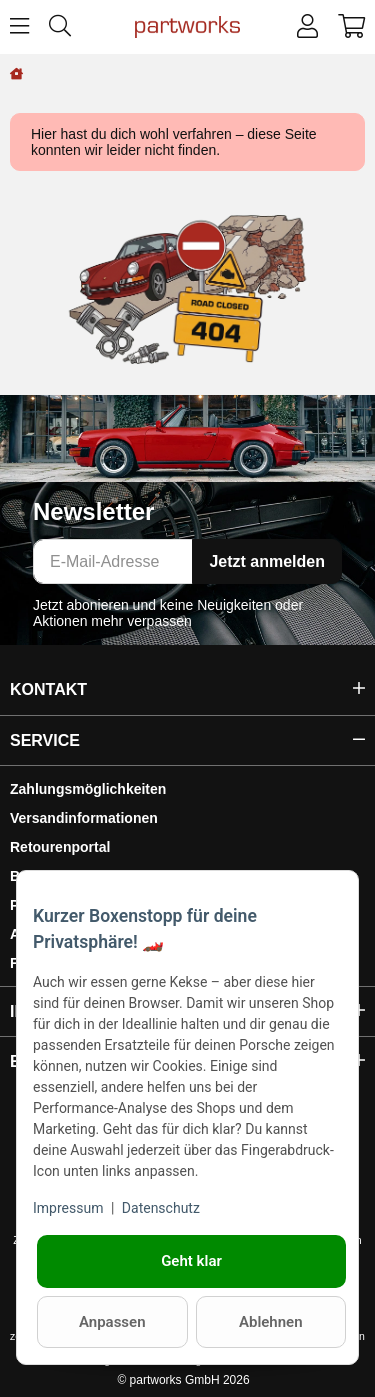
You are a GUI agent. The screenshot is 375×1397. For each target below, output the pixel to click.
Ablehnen (271, 1322)
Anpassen (112, 1322)
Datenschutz (161, 1208)
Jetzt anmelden (267, 561)
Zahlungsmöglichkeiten (88, 789)
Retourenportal (60, 847)
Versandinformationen (84, 818)
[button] (307, 27)
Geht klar (191, 1261)
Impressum (68, 1208)
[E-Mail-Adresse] (113, 561)
